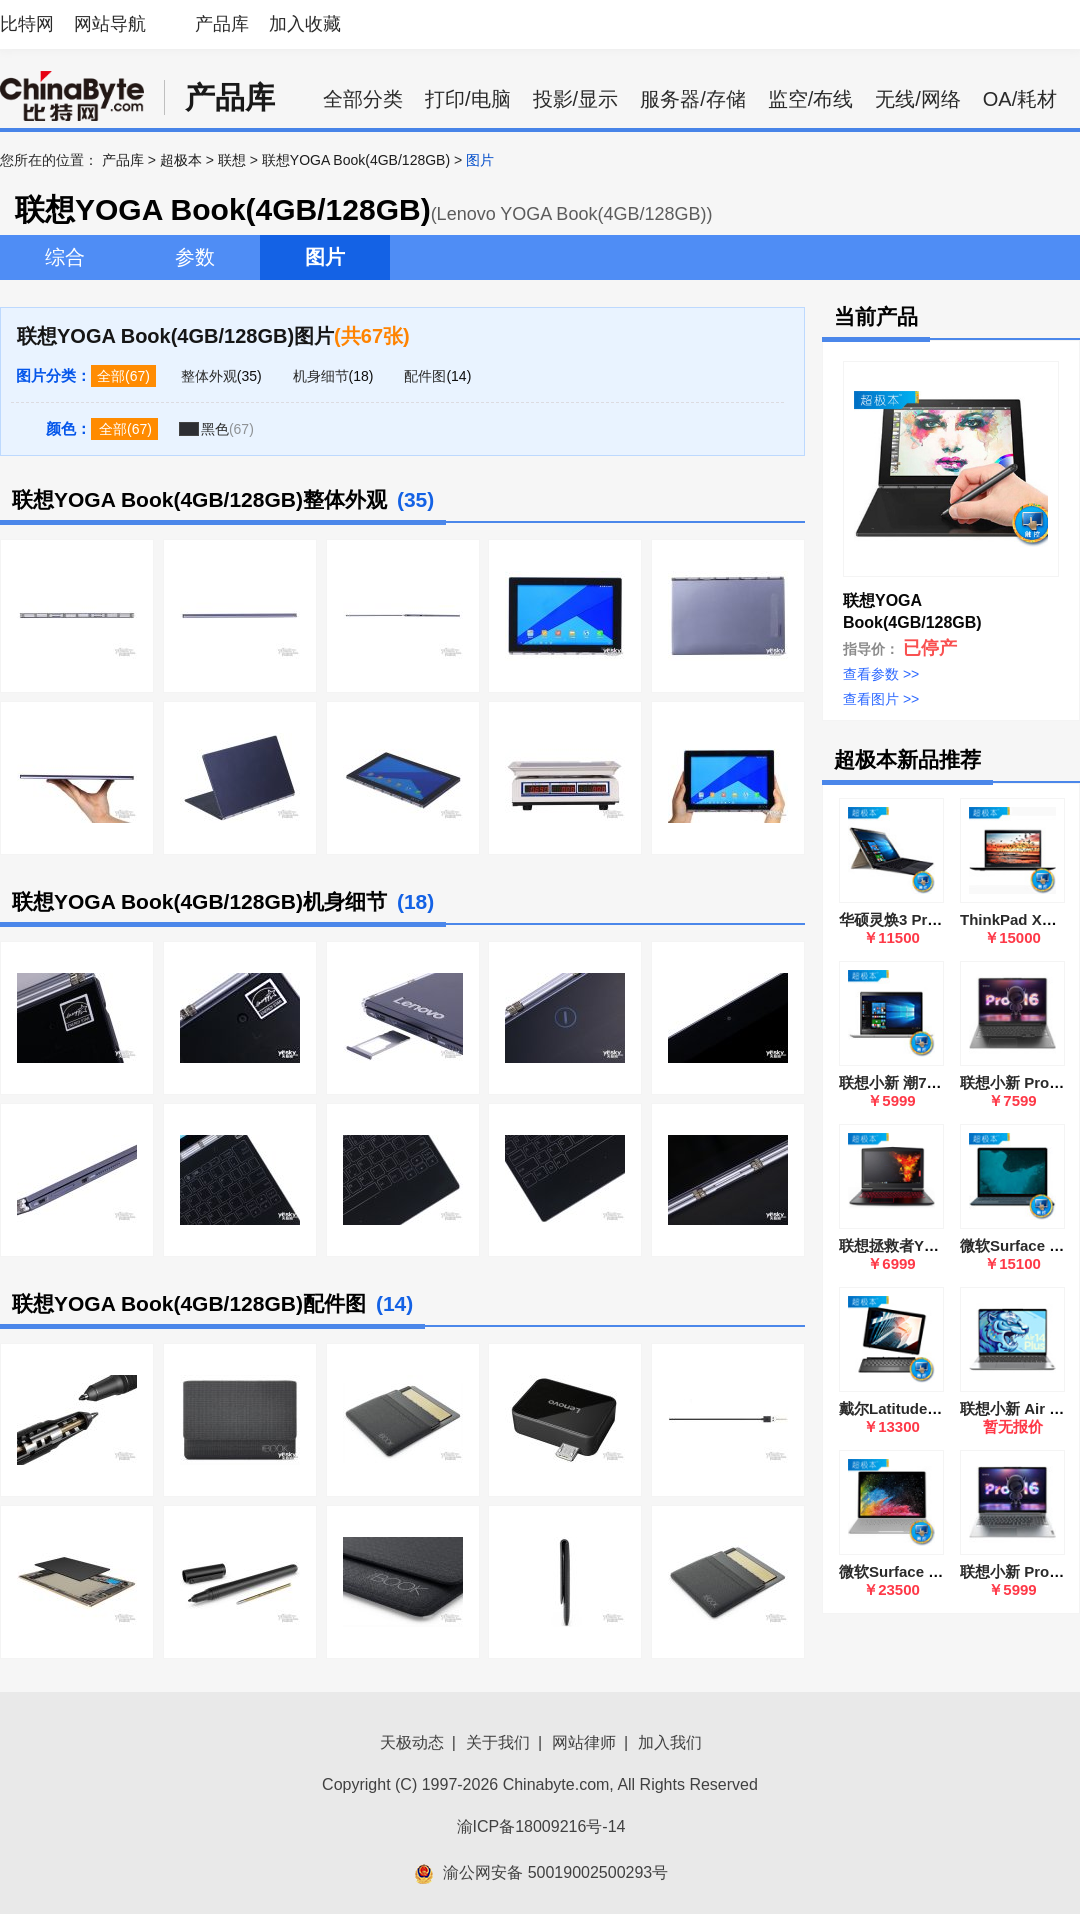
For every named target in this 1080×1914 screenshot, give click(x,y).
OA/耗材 (1020, 99)
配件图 (425, 376)
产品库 (222, 24)
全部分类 (363, 99)
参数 (195, 257)
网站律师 (584, 1742)
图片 (325, 257)
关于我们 (498, 1742)
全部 (111, 376)
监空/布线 (811, 99)
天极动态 (412, 1742)
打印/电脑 (468, 99)
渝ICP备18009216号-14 (541, 1826)
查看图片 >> (881, 699)
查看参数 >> (881, 674)
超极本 (181, 160)
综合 (65, 257)
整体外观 (209, 376)
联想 (232, 160)
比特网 (27, 24)
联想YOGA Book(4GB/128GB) (356, 160)
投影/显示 (576, 99)
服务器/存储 (693, 99)
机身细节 (321, 376)
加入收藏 (305, 24)
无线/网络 (918, 99)
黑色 (215, 429)
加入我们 (670, 1742)
